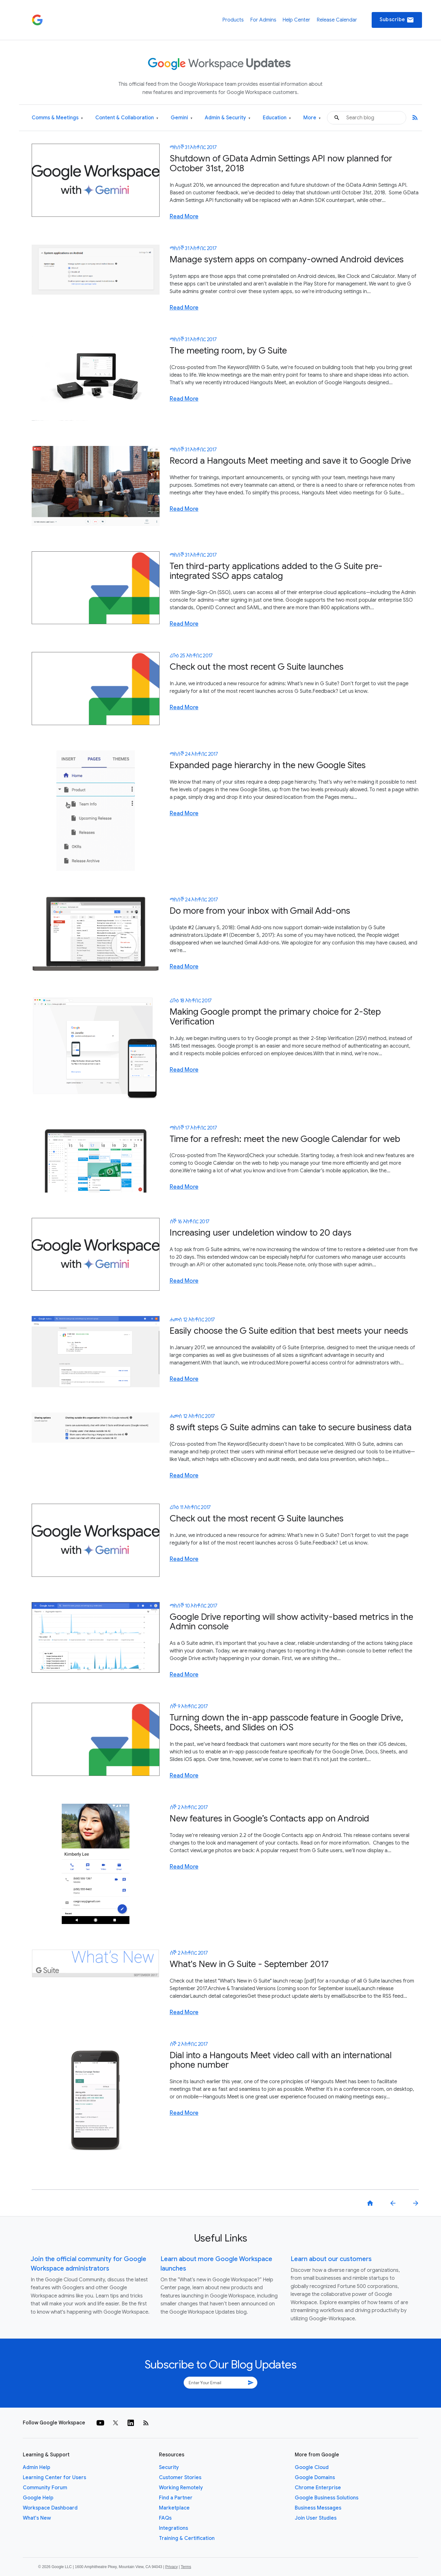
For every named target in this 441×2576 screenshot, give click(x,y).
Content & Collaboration (126, 118)
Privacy (171, 2567)
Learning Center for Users (54, 2477)
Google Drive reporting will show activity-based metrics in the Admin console (291, 1621)
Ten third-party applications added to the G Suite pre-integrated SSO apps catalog (276, 571)
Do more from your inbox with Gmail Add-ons (260, 910)
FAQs (165, 2518)
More (312, 118)
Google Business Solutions (326, 2498)
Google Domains (315, 2477)
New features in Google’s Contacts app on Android (269, 1818)
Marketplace (174, 2508)
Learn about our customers (331, 2259)
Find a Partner (175, 2498)
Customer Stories (180, 2477)
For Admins (263, 20)
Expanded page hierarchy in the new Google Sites (268, 765)
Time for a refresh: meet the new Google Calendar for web (285, 1138)
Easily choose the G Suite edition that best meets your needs (289, 1330)
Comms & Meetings (57, 118)
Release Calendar (337, 20)
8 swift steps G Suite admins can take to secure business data (291, 1427)
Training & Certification (187, 2538)
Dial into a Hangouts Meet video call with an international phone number (281, 2060)
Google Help (38, 2498)
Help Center (296, 20)
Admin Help (36, 2467)
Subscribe (397, 20)
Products (233, 20)
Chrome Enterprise (318, 2488)
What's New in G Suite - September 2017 (249, 1964)
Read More (184, 216)
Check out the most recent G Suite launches (256, 666)
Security (169, 2467)
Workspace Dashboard (50, 2508)
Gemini (181, 118)
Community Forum (45, 2488)
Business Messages (318, 2508)
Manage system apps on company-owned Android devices (287, 259)
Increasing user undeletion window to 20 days (260, 1232)
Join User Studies (316, 2518)
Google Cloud (312, 2467)
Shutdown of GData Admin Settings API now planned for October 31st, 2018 (281, 163)
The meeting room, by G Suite (228, 350)
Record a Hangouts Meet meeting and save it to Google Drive (290, 460)
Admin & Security (227, 118)
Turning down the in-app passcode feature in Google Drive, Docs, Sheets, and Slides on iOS (286, 1722)
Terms (186, 2567)
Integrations (173, 2528)
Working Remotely (181, 2488)
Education (277, 118)
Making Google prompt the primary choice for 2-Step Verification (275, 1016)
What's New (37, 2518)
